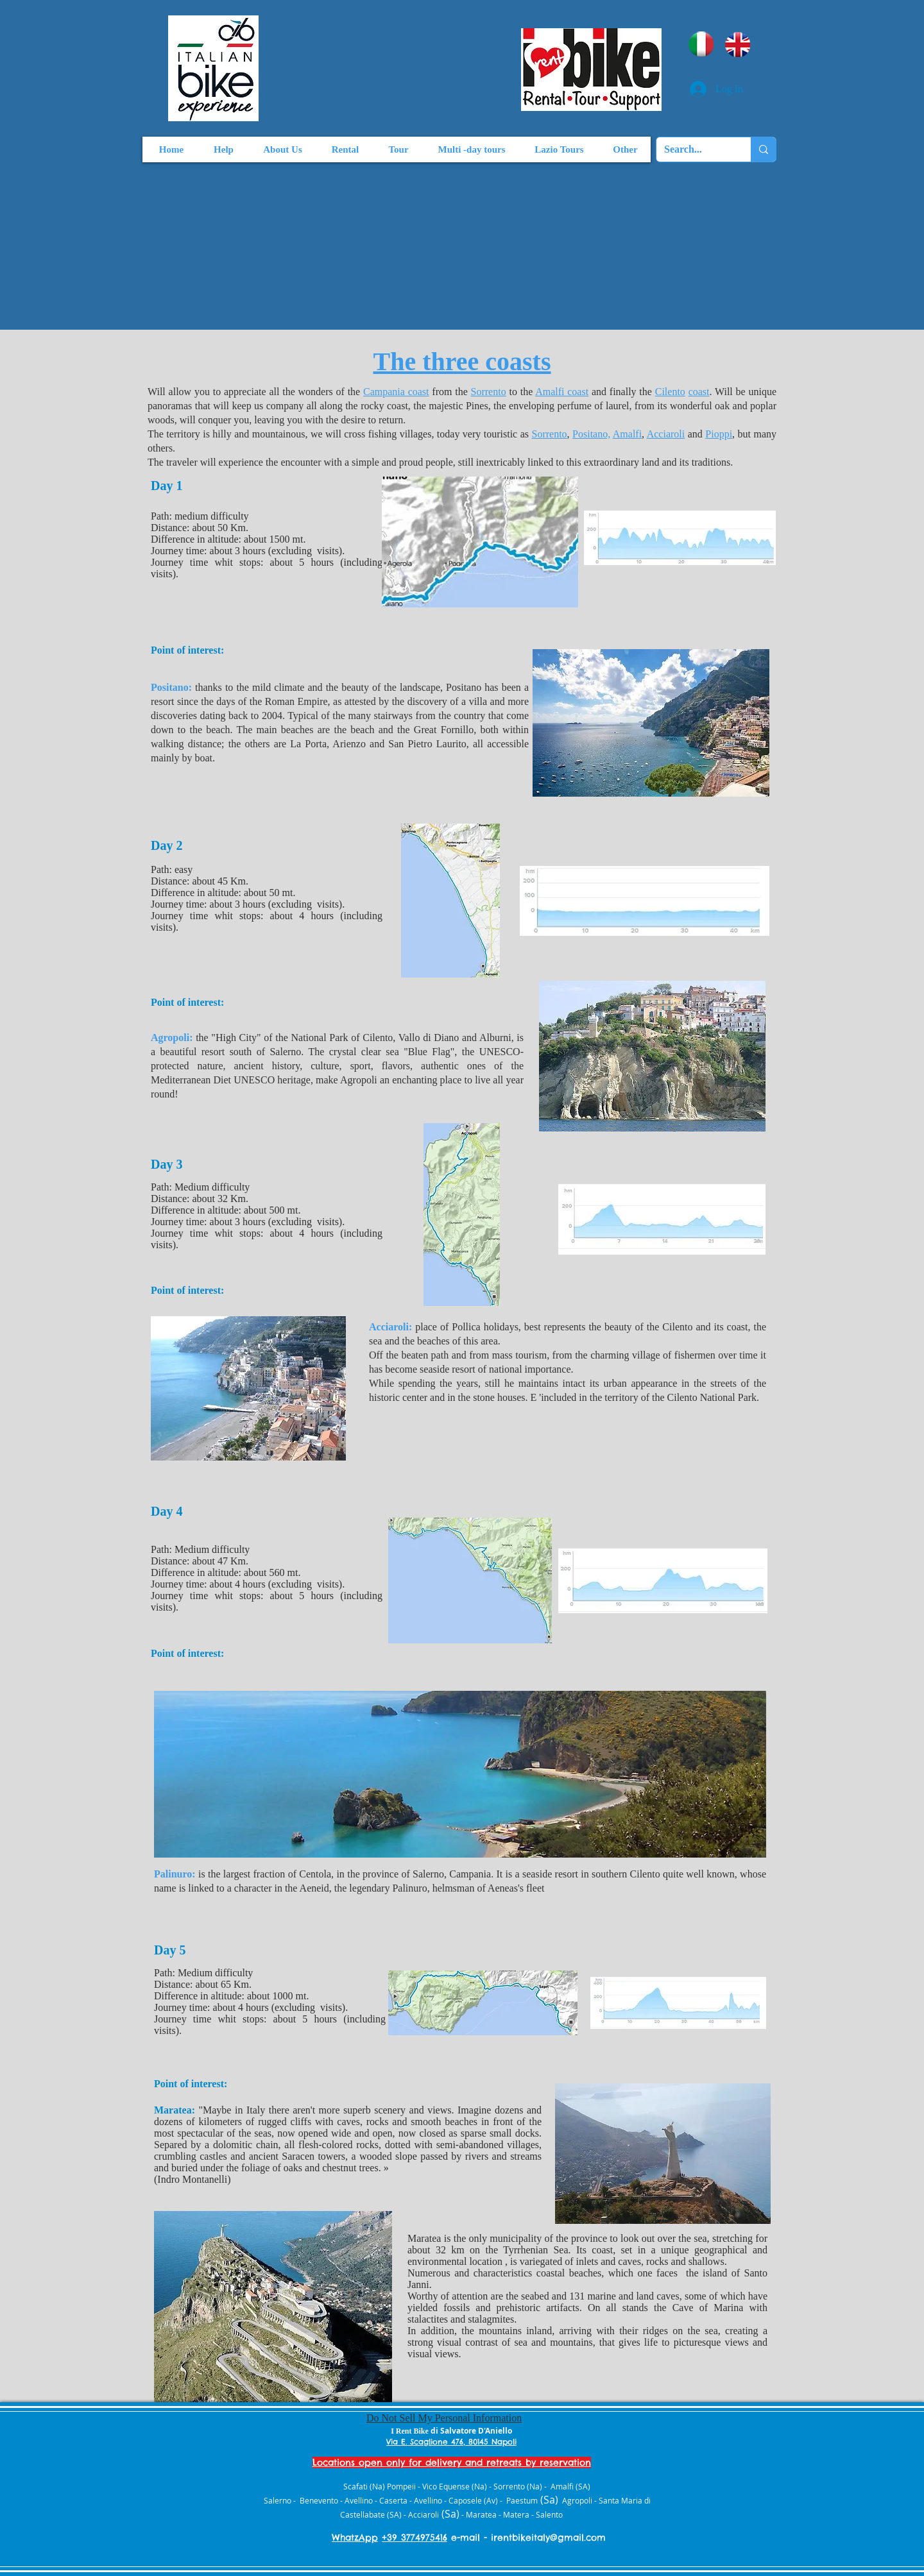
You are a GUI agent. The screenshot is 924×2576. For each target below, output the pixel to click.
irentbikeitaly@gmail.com (548, 2537)
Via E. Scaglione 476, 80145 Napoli (451, 2441)
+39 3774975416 (414, 2537)
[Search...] (694, 149)
